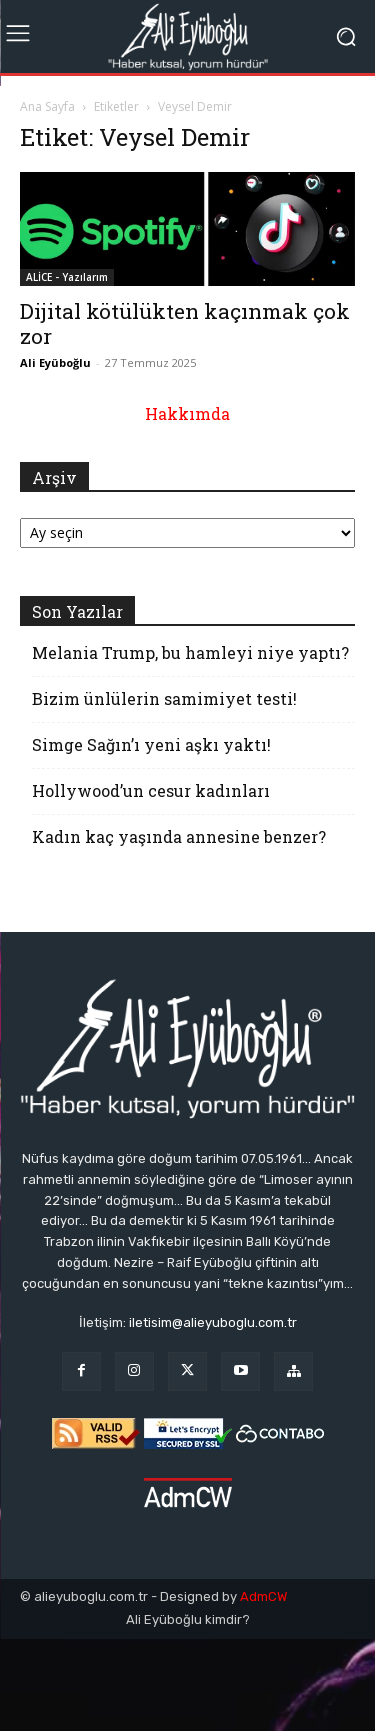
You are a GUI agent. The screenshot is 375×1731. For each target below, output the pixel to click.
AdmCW (263, 1596)
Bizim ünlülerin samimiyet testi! (164, 698)
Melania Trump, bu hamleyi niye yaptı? (190, 652)
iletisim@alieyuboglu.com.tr (213, 1322)
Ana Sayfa (47, 106)
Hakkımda (187, 413)
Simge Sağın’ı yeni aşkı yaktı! (151, 744)
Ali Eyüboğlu (55, 362)
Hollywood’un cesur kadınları (151, 790)
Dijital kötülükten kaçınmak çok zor (185, 323)
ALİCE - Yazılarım (67, 277)
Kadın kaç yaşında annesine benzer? (179, 836)
